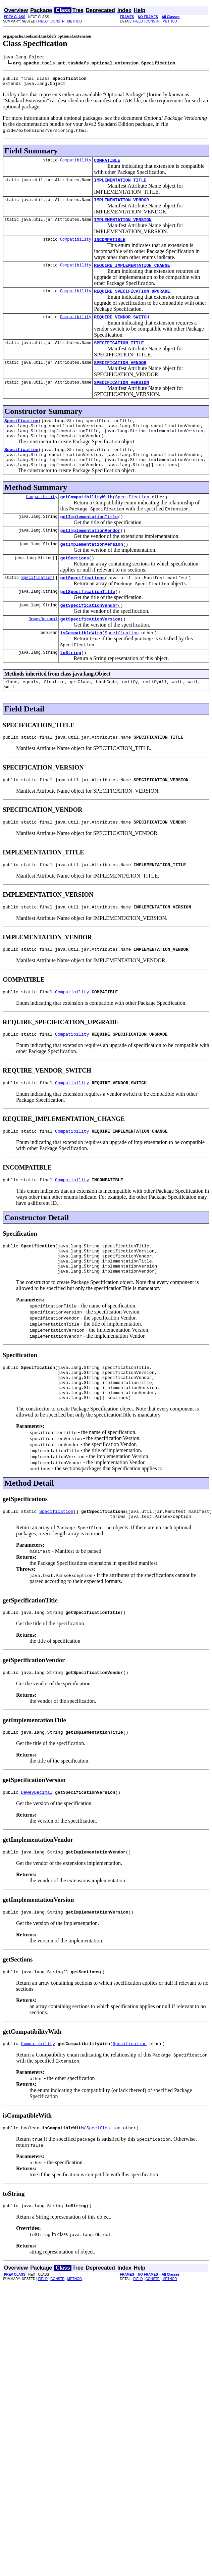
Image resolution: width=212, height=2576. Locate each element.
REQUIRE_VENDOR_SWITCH (121, 328)
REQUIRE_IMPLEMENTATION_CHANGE (132, 274)
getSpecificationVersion (90, 650)
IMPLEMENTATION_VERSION (123, 227)
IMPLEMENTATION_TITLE (120, 185)
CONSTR (57, 21)
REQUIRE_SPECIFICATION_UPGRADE (132, 301)
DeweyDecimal (43, 650)
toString (70, 686)
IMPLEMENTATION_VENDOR (121, 206)
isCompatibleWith (81, 665)
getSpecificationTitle (87, 620)
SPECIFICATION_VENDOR (120, 376)
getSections (74, 585)
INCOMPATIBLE (109, 247)
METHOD (74, 21)
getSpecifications (82, 606)
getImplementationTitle (89, 541)
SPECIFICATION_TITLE (119, 355)
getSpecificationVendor (89, 635)
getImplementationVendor (90, 555)
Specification (21, 436)
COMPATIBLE (107, 164)
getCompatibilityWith (86, 520)
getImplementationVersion (91, 570)
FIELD (43, 21)
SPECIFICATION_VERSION (121, 396)
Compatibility (76, 164)
